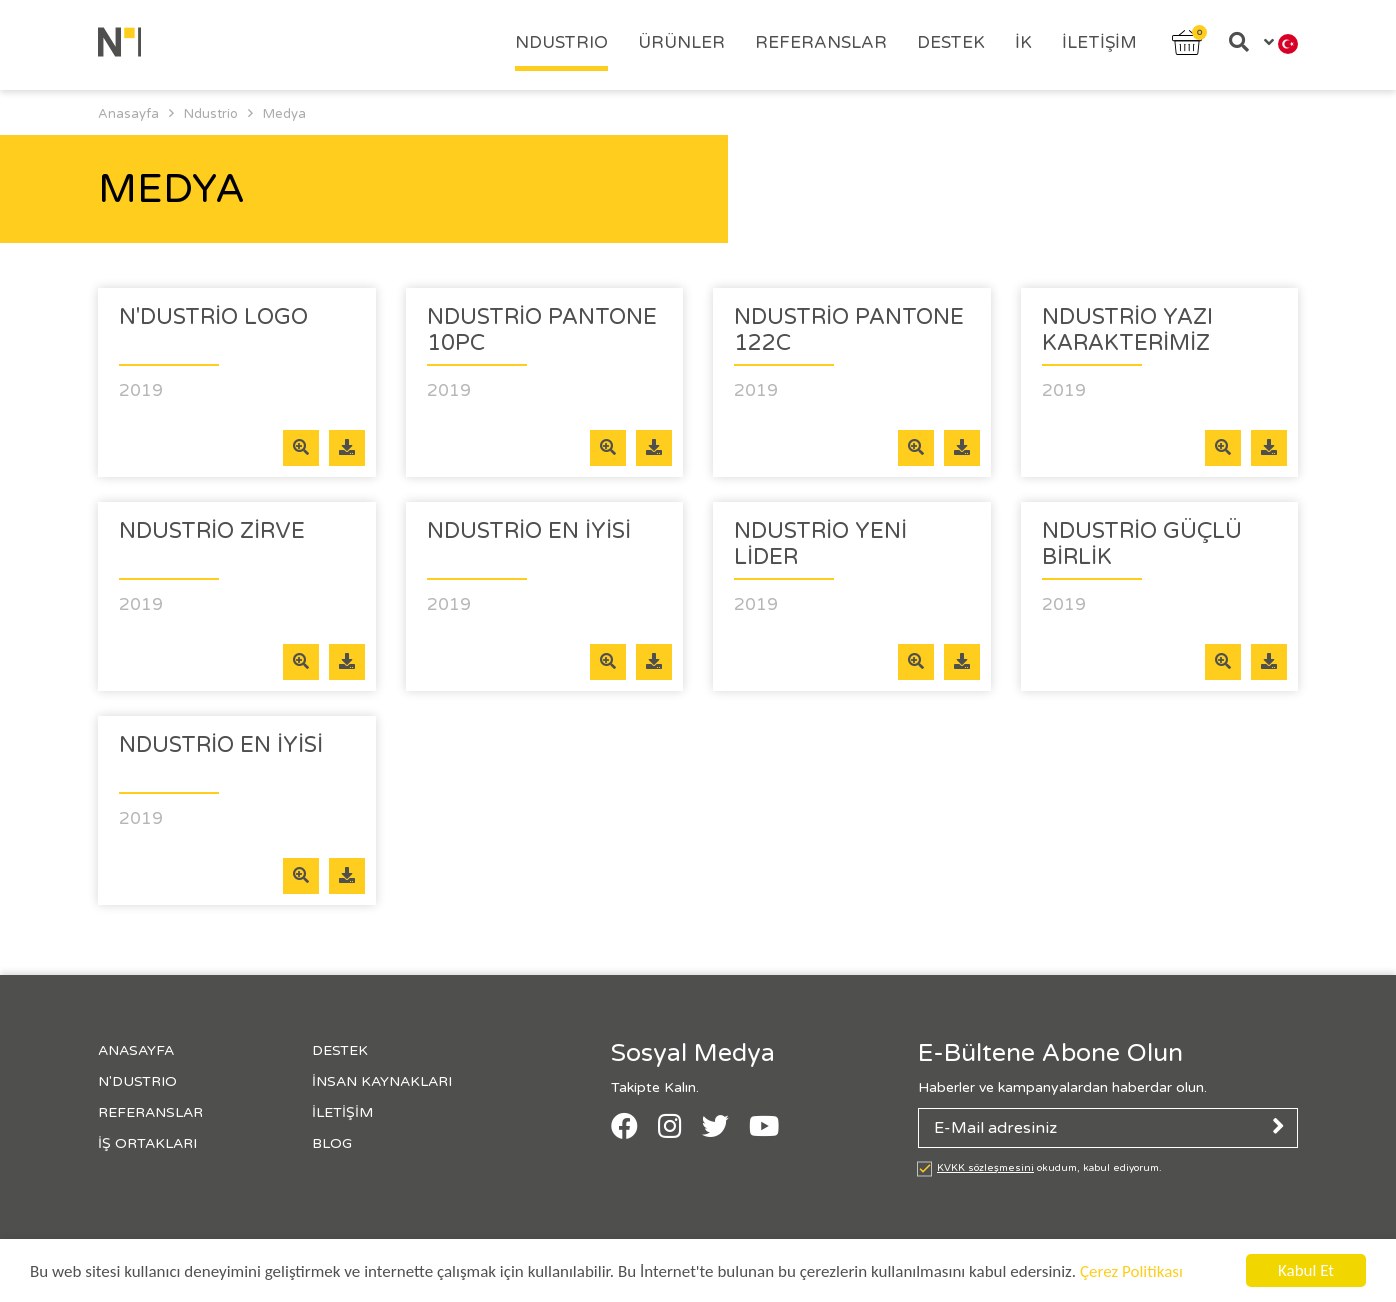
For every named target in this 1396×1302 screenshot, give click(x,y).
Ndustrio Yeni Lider (820, 544)
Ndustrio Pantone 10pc (542, 330)
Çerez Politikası (1131, 1271)
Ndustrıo (561, 42)
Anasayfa (136, 1050)
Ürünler (681, 42)
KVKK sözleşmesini (985, 1168)
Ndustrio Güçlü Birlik (1142, 544)
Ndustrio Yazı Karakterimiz (1127, 330)
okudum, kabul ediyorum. (1049, 1168)
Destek (951, 42)
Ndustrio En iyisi (529, 531)
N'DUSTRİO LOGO (213, 317)
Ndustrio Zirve (212, 531)
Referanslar (821, 42)
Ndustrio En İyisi (221, 745)
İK (1023, 42)
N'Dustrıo (137, 1081)
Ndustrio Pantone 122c (849, 330)
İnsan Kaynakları (382, 1081)
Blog (332, 1143)
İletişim (1099, 42)
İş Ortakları (147, 1143)
